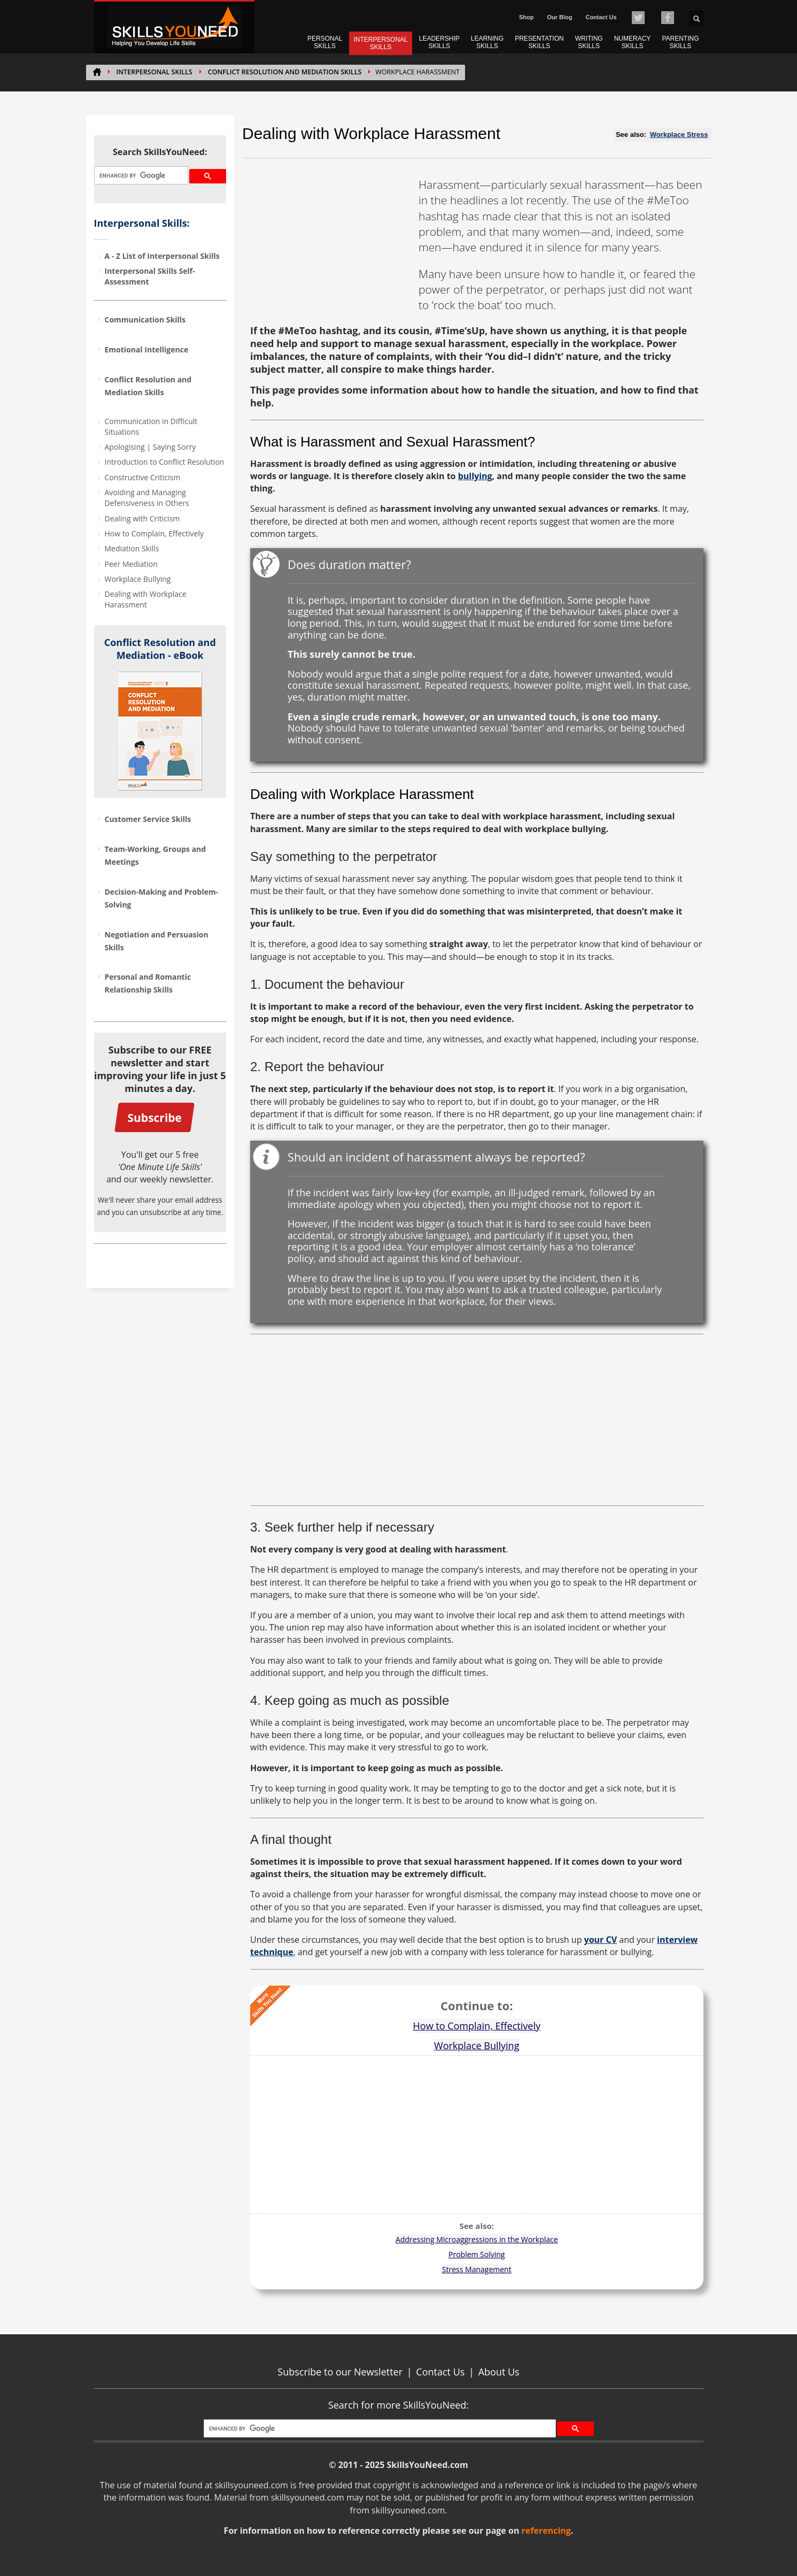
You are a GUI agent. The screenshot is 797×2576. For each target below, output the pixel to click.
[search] (140, 176)
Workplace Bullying (138, 579)
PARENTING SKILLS (680, 42)
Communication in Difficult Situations (151, 426)
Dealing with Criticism (142, 518)
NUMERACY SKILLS (632, 42)
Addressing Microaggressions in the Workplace (477, 2239)
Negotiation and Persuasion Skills (156, 940)
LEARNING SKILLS (487, 42)
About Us (499, 2371)
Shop (526, 17)
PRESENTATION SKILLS (539, 42)
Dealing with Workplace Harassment (146, 599)
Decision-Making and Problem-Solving (162, 898)
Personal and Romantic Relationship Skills (148, 983)
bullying (475, 476)
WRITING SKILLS (589, 42)
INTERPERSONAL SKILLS (380, 43)
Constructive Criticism (143, 477)
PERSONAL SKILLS (324, 42)
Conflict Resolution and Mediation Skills (285, 71)
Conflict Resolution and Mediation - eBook (160, 649)
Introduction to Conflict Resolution (165, 462)
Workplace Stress (679, 134)
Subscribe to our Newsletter (340, 2371)
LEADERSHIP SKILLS (439, 42)
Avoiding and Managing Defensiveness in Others (147, 497)
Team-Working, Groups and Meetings (155, 855)
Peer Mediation (131, 564)
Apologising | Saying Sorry (150, 447)
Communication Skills (145, 319)
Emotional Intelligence (147, 349)
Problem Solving (476, 2254)
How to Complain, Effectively (154, 533)
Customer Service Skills (148, 819)
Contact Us (600, 17)
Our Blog (559, 17)
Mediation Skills (132, 548)
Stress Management (477, 2269)
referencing (546, 2530)
